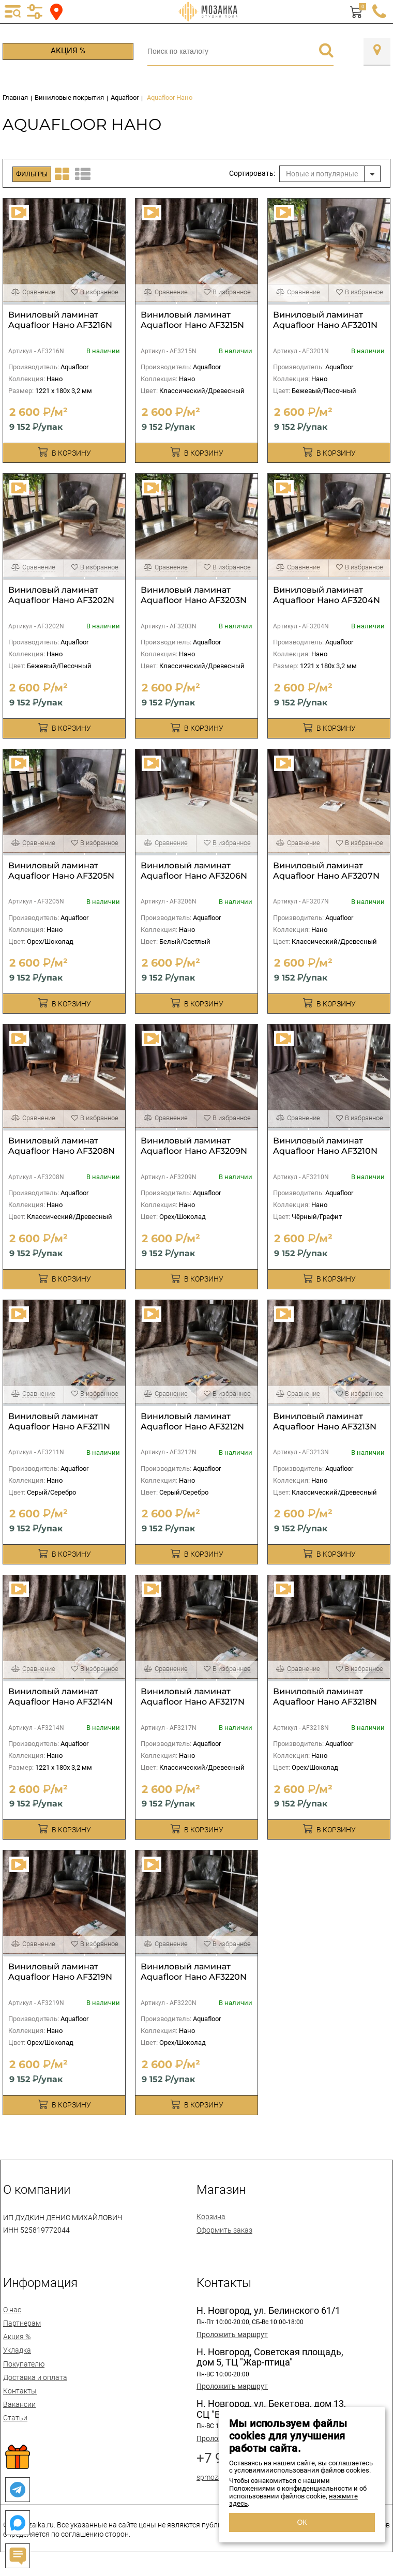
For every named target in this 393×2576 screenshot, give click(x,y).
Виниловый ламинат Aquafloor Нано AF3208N (61, 1146)
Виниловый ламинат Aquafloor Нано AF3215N (192, 320)
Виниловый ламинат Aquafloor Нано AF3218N (325, 1696)
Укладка (17, 2350)
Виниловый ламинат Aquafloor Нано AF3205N (61, 871)
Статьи (15, 2418)
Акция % (68, 50)
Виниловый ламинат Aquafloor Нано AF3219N (60, 1972)
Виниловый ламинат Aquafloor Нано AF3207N (326, 871)
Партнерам (22, 2323)
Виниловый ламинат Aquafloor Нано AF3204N (326, 595)
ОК (302, 2522)
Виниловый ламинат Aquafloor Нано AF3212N (192, 1421)
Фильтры (32, 174)
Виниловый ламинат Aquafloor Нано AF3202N (61, 595)
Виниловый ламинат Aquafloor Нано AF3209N (194, 1146)
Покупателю (23, 2364)
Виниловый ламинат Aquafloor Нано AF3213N (324, 1421)
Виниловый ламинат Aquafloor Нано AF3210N (325, 1146)
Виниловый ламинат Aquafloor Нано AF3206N (194, 871)
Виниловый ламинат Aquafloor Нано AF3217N (193, 1696)
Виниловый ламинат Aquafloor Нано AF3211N (59, 1421)
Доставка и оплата (35, 2377)
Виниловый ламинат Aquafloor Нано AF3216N (60, 320)
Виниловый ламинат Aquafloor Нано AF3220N (194, 1972)
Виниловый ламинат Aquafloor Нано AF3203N (194, 595)
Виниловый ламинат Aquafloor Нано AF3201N (325, 320)
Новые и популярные (322, 174)
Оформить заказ (224, 2230)
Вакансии (19, 2404)
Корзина (210, 2216)
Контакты (20, 2391)
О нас (12, 2310)
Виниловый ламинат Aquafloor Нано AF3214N (60, 1696)
